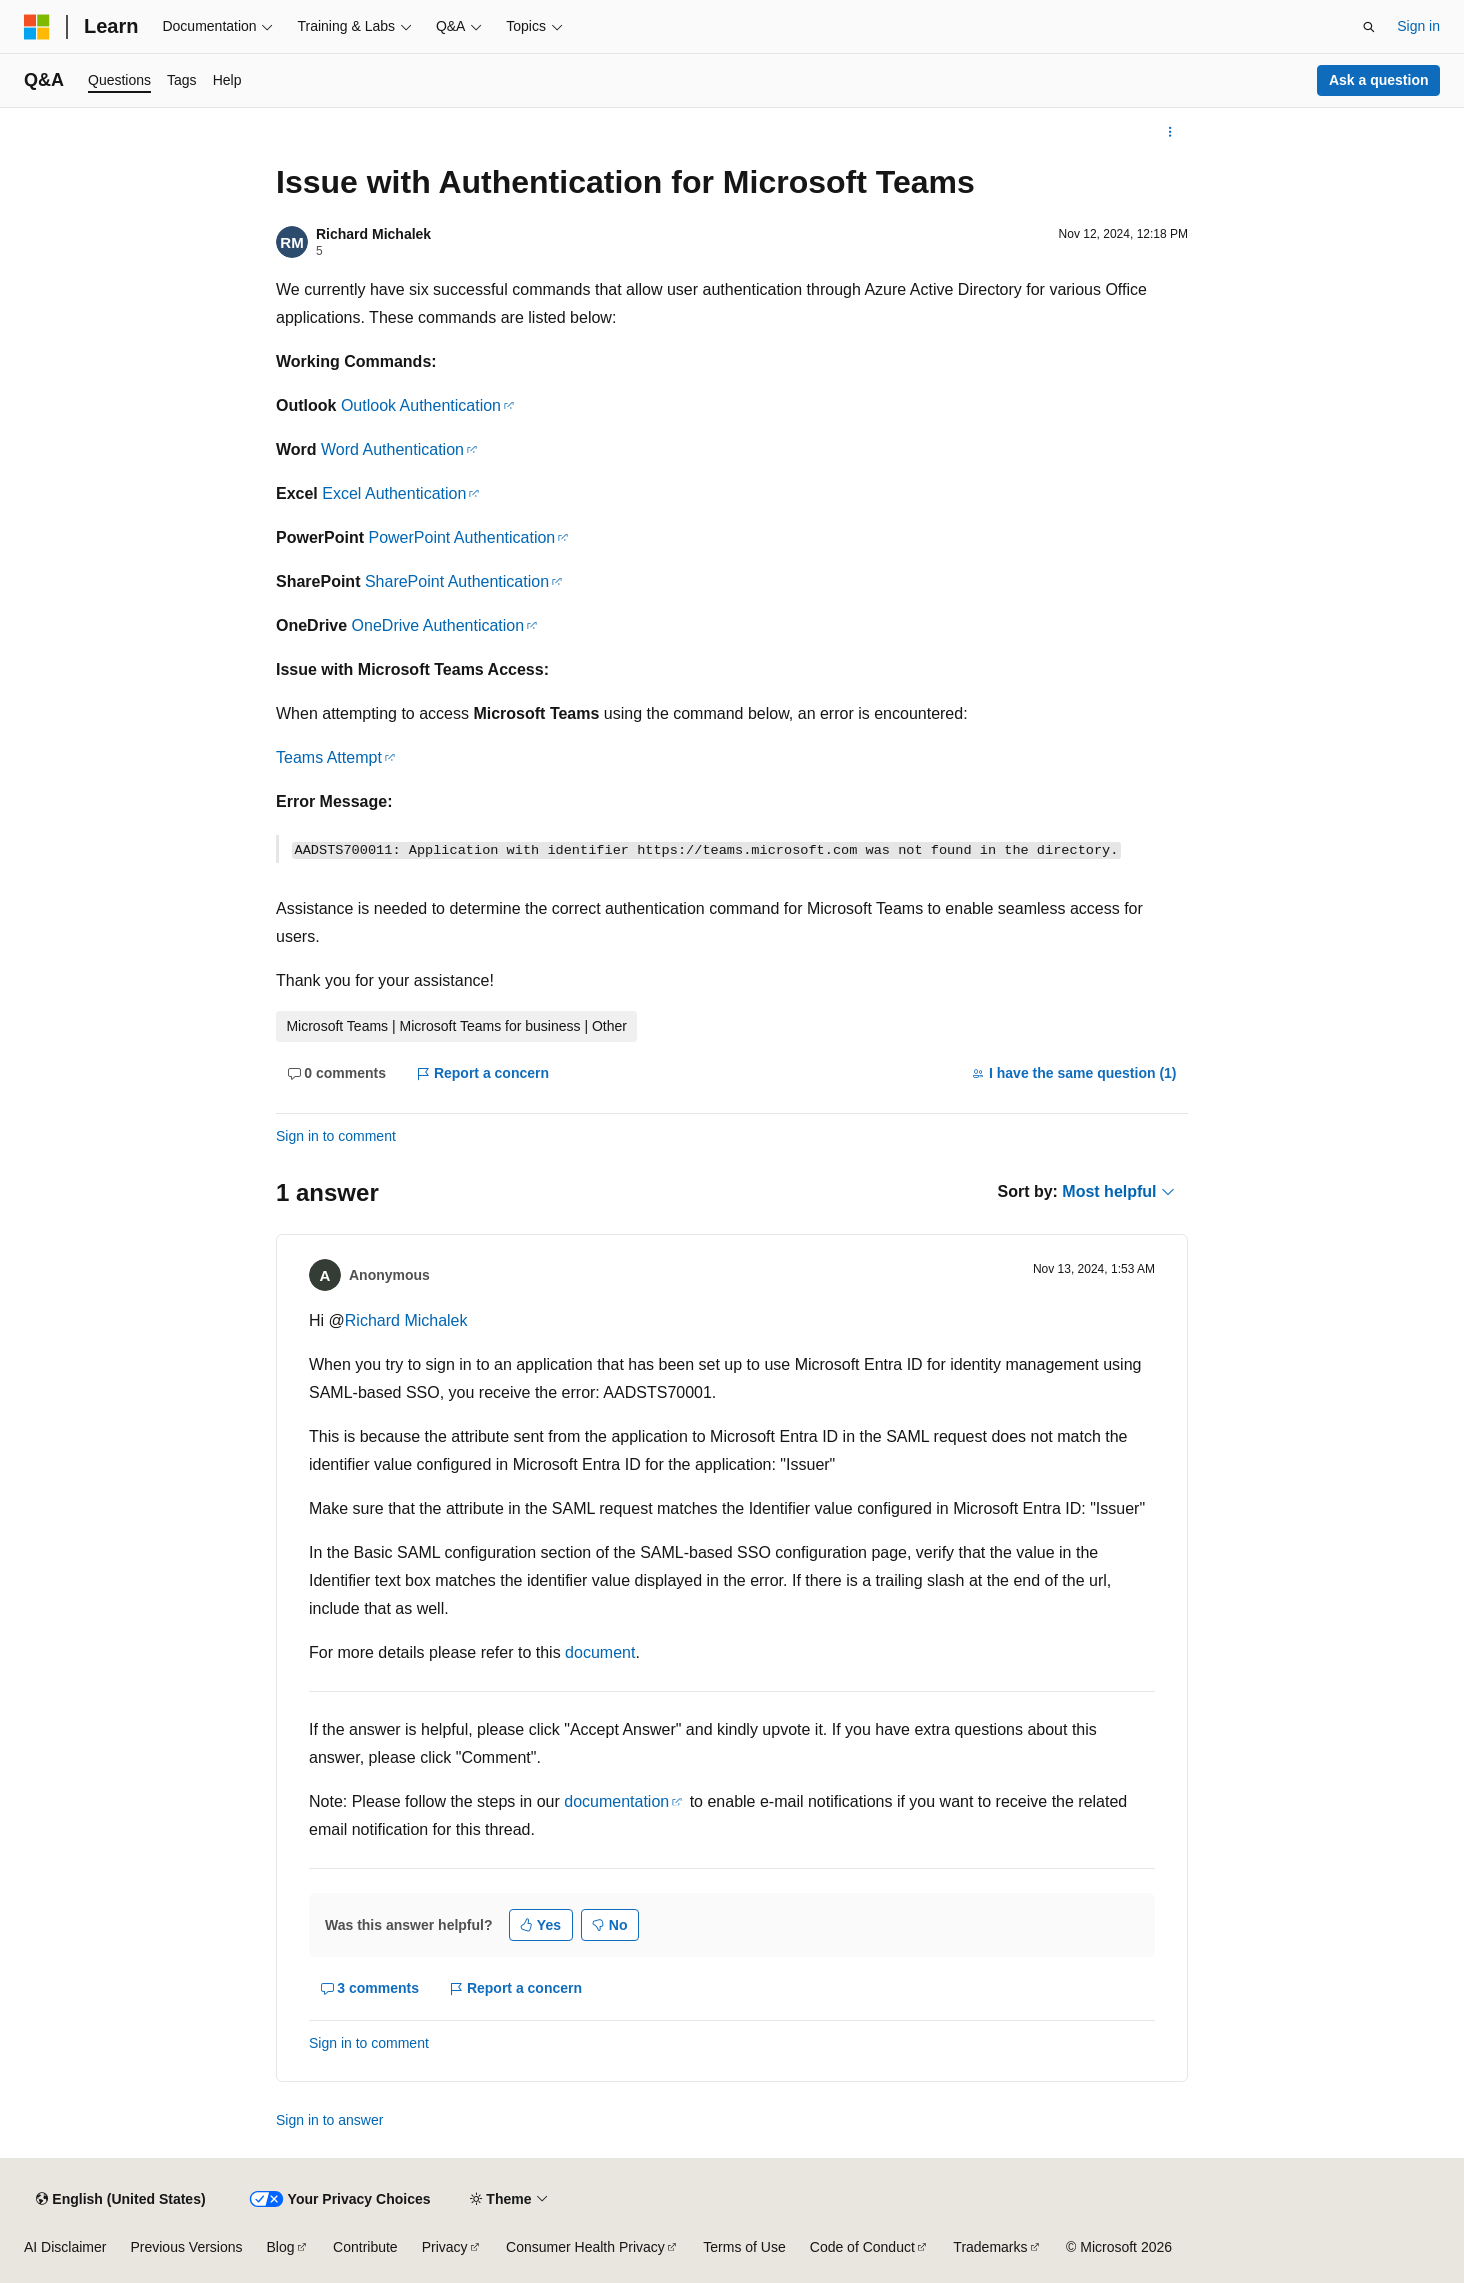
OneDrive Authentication (438, 625)
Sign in (1418, 26)
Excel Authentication (394, 493)
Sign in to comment (336, 1136)
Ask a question (1379, 80)
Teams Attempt (329, 757)
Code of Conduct (862, 2247)
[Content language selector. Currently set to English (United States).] (120, 2199)
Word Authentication (392, 449)
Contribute (365, 2247)
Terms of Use (744, 2247)
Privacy (445, 2247)
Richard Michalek (373, 234)
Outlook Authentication (421, 405)
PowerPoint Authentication (461, 537)
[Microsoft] (37, 27)
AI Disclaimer (65, 2247)
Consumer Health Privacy (585, 2247)
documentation (616, 1801)
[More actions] (1170, 132)
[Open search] (1369, 27)
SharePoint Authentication (457, 581)
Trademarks (990, 2247)
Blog (281, 2247)
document (600, 1652)
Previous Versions (186, 2247)
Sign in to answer (329, 2120)
